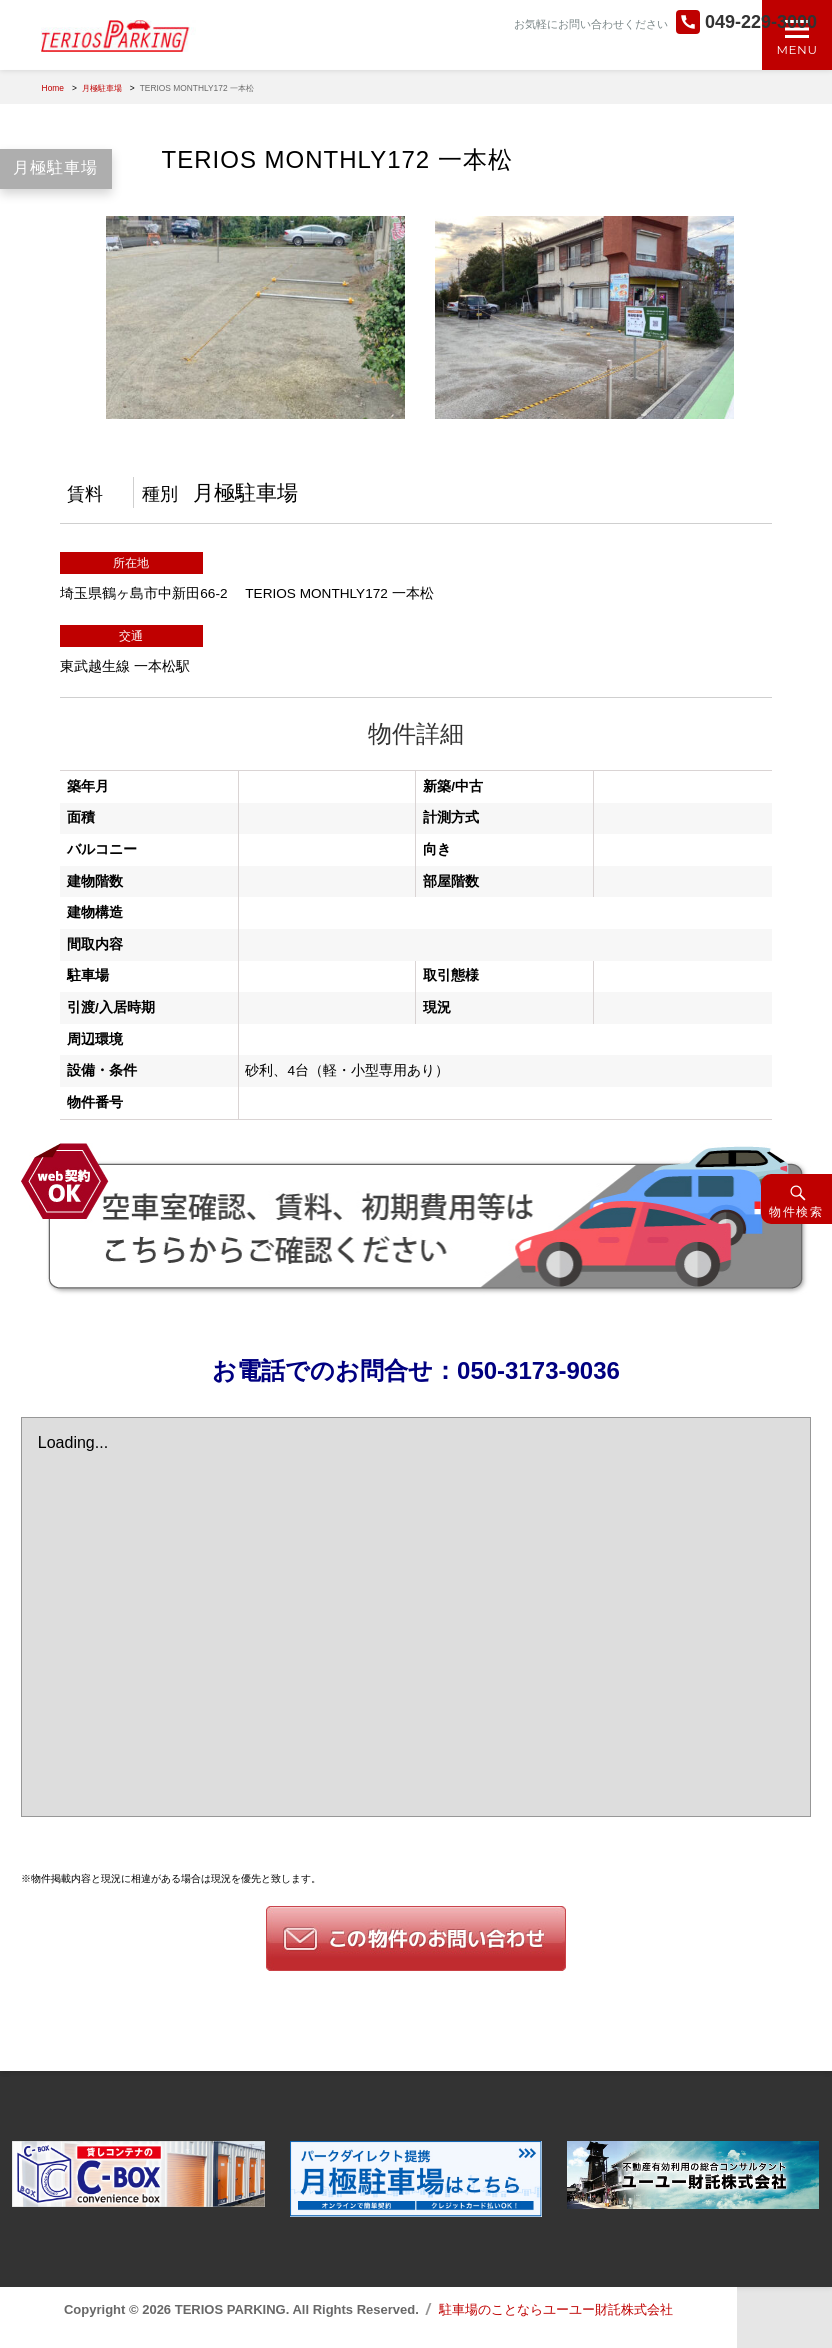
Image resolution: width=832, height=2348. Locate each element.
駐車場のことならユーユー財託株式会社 (556, 2309)
